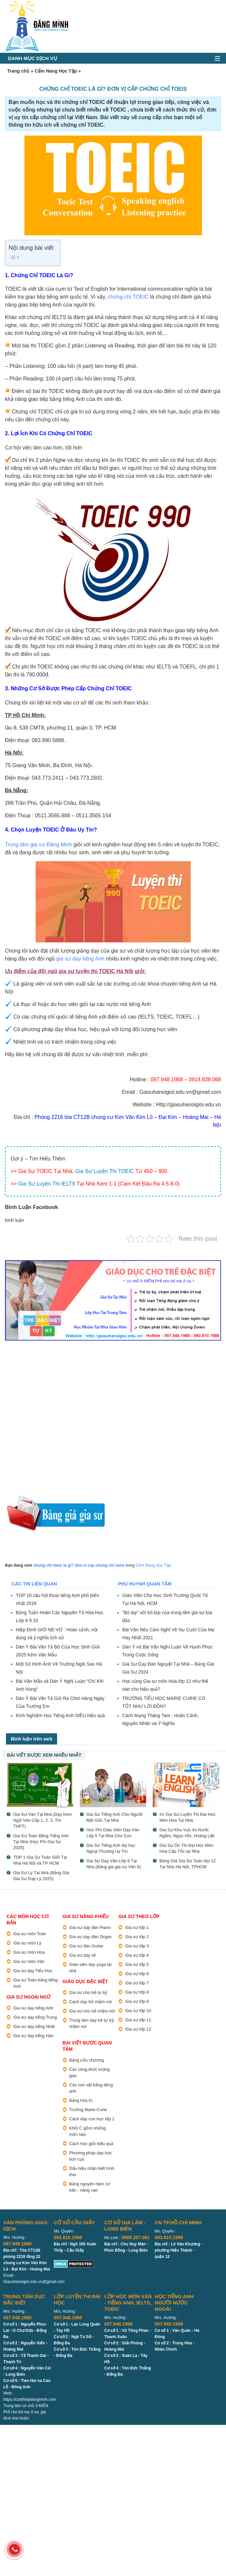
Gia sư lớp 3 (137, 1945)
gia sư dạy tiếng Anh (80, 959)
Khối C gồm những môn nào (87, 2131)
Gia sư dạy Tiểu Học (32, 1970)
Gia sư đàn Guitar (86, 1945)
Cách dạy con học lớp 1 (91, 2118)
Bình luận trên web (31, 1739)
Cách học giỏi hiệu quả (91, 2143)
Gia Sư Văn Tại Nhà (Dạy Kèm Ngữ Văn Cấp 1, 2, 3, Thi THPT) (42, 1820)
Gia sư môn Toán (29, 1933)
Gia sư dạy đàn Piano (90, 1927)
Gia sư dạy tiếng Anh (33, 2007)
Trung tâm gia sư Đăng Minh (38, 844)
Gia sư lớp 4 (137, 1955)
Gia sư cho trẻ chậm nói (92, 2010)
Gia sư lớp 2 (137, 1936)
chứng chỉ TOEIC (128, 297)
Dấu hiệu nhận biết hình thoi (91, 2171)
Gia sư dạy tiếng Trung (35, 2017)
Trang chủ (18, 71)
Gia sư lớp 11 (138, 2019)
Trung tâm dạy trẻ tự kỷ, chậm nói (92, 2023)
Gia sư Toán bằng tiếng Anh (35, 1983)
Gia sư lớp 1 (137, 1927)
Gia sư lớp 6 (137, 1973)
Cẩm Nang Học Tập (56, 71)
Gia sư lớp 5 (137, 1964)
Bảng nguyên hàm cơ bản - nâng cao (89, 2187)
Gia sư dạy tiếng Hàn (33, 2035)
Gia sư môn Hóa (29, 1952)
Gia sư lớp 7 (137, 1982)
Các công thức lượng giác (89, 2072)
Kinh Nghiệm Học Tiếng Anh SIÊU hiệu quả (60, 1715)
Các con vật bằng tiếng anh (91, 2088)
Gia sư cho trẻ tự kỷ (88, 1992)
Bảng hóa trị (80, 2100)
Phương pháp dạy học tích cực (90, 2156)
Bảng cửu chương (86, 2060)
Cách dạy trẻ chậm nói (90, 2001)
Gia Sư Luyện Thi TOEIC (104, 1171)
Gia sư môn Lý (27, 1942)
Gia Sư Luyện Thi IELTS (46, 1184)
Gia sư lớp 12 (138, 2029)
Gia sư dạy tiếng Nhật (34, 2026)
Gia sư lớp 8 (137, 1992)
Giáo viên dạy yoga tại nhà (90, 1967)
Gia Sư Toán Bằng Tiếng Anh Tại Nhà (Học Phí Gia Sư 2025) (41, 1841)
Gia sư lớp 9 (137, 2001)
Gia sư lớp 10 (138, 2010)
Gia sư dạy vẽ (82, 1955)
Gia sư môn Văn (29, 1961)
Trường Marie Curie (88, 2109)
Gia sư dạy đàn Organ (90, 1936)
